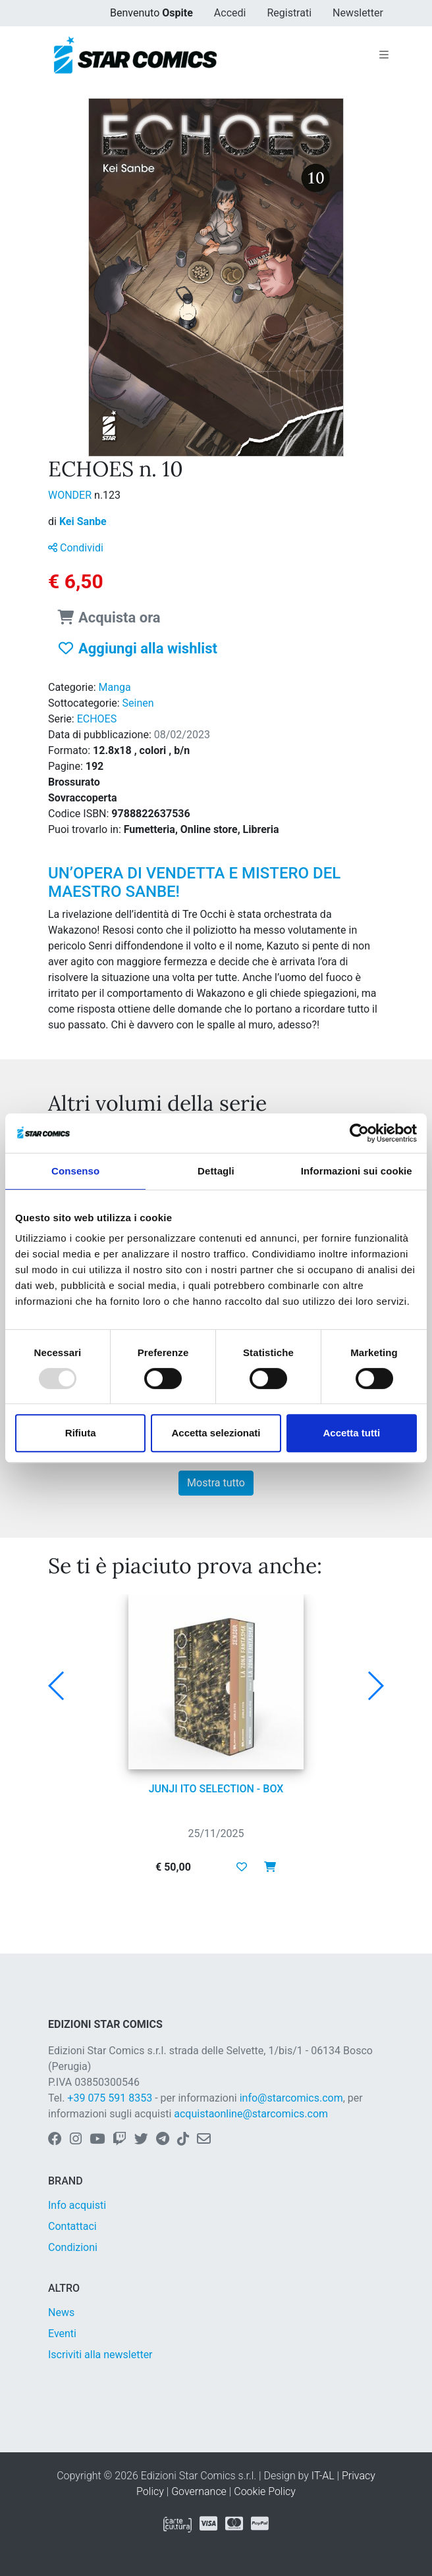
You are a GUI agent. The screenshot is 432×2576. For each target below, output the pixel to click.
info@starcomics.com (291, 2098)
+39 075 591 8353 (109, 2098)
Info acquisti (77, 2205)
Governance (199, 2491)
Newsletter (358, 13)
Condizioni (72, 2247)
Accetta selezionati (215, 1432)
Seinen (138, 703)
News (61, 2312)
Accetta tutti (351, 1432)
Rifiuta (80, 1432)
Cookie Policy (265, 2491)
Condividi (75, 548)
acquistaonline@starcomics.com (251, 2114)
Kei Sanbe (83, 521)
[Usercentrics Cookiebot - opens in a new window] (359, 1133)
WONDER (71, 495)
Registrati (289, 13)
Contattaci (72, 2226)
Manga (115, 687)
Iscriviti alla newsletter (100, 2354)
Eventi (62, 2333)
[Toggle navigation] (384, 55)
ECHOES (97, 719)
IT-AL (323, 2475)
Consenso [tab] (75, 1170)
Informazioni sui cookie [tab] (356, 1170)
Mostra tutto (216, 1483)
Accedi (230, 13)
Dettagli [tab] (216, 1170)
